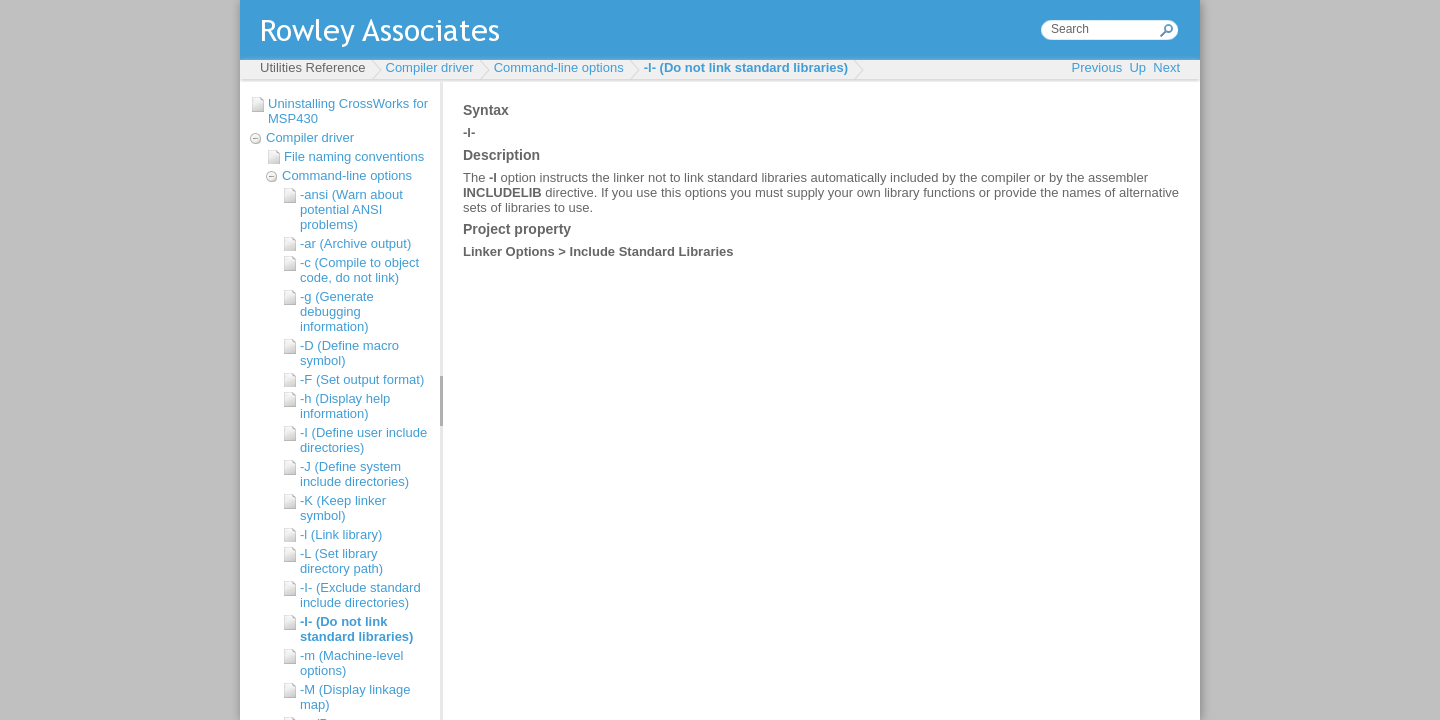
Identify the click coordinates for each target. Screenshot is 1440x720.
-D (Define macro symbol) (349, 353)
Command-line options (559, 67)
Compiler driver (430, 67)
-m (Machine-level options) (351, 663)
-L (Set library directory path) (341, 561)
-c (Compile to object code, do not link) (359, 270)
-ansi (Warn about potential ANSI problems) (351, 209)
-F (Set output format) (362, 379)
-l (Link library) (341, 534)
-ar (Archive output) (355, 243)
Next (1166, 67)
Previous (1097, 67)
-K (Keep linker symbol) (343, 508)
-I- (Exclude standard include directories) (360, 595)
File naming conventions (354, 156)
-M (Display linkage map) (355, 697)
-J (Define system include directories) (354, 474)
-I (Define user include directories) (363, 440)
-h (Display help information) (345, 406)
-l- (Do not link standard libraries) (746, 67)
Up (1137, 67)
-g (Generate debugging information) (337, 311)
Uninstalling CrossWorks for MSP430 (348, 111)
